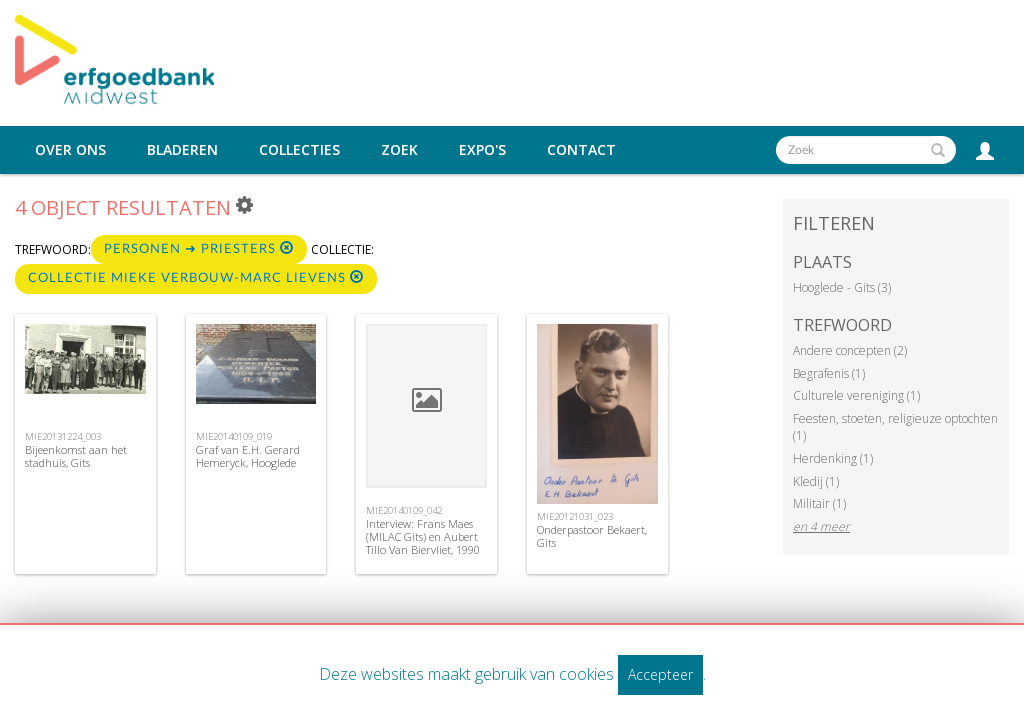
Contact (581, 150)
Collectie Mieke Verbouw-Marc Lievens (196, 277)
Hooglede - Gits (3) (842, 287)
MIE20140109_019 (234, 436)
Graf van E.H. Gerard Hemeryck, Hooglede (248, 456)
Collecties (299, 150)
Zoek (399, 150)
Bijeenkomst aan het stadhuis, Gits (76, 456)
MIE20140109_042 (404, 510)
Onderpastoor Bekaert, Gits (592, 536)
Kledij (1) (816, 481)
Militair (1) (819, 503)
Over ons (70, 150)
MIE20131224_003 (63, 436)
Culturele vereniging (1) (856, 395)
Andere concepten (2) (850, 350)
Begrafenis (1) (829, 373)
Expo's (482, 150)
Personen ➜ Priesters (199, 248)
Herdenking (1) (833, 458)
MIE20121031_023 (575, 516)
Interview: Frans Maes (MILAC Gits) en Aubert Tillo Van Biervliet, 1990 (423, 536)
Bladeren (182, 150)
